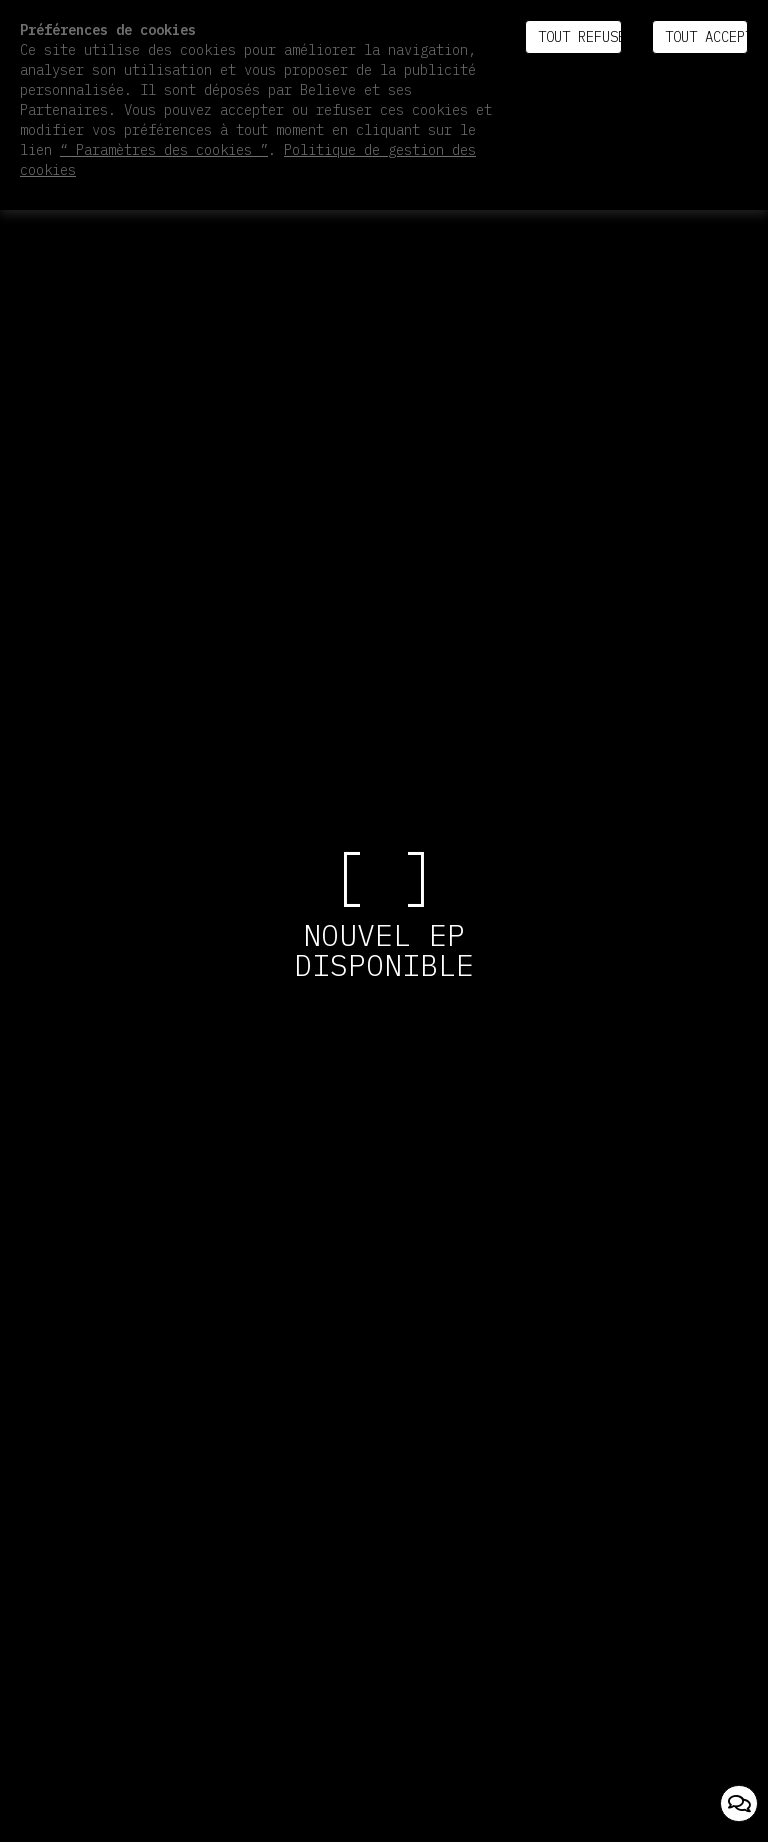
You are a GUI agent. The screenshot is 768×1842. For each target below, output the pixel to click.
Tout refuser (579, 37)
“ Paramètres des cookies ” (164, 150)
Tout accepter (706, 37)
